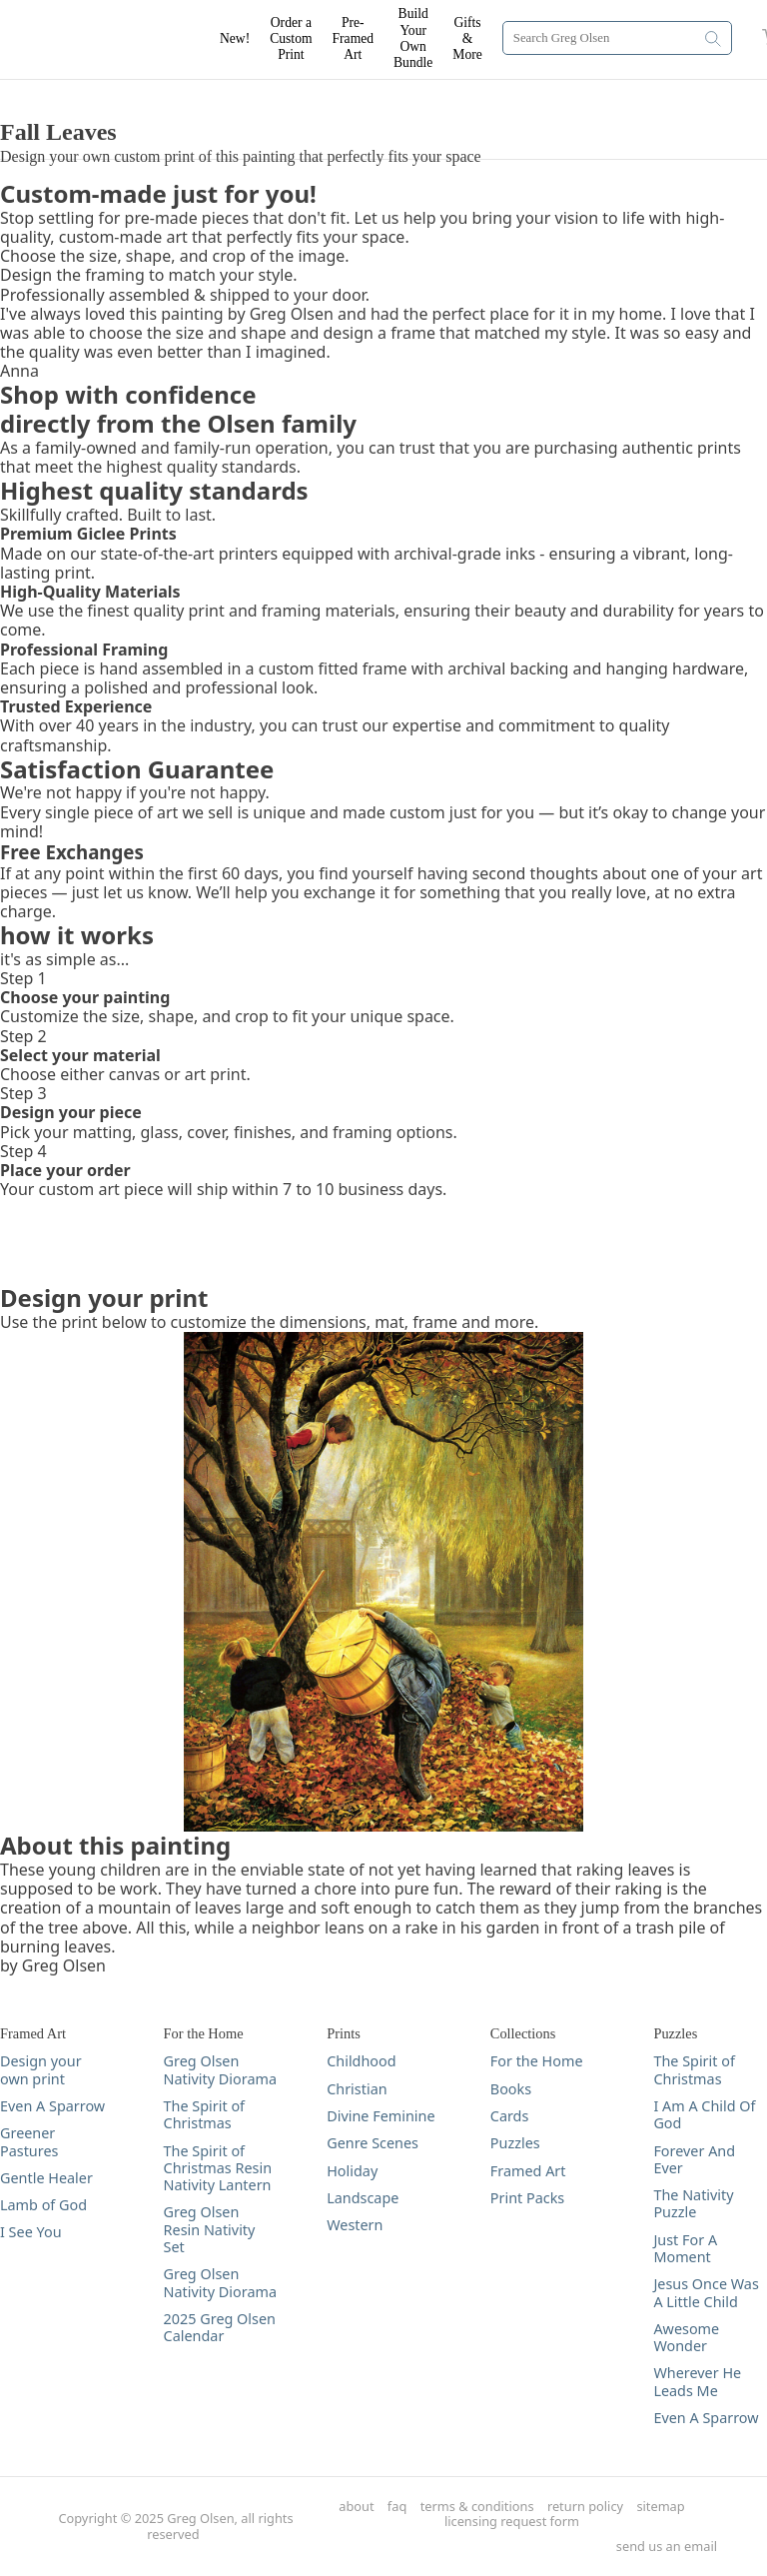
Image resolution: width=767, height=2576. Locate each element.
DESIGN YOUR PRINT (79, 89)
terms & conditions (477, 2506)
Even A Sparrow (52, 2105)
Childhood (361, 2060)
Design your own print (41, 2069)
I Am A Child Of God (704, 2114)
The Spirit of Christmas (204, 2114)
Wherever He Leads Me (697, 2381)
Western (355, 2224)
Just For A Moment (685, 2248)
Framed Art (528, 2170)
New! (235, 38)
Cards (509, 2115)
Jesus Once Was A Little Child (705, 2292)
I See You (31, 2231)
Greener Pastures (29, 2141)
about (356, 2506)
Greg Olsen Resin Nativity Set (210, 2229)
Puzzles (515, 2142)
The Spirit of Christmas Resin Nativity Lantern (218, 2168)
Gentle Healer (46, 2177)
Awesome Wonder (686, 2337)
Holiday (352, 2170)
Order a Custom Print (291, 39)
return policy (585, 2506)
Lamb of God (43, 2204)
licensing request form (511, 2521)
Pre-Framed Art (354, 39)
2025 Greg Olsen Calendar (220, 2327)
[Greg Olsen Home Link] (120, 40)
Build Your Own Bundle (412, 38)
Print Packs (527, 2197)
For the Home (536, 2060)
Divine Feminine (380, 2115)
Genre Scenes (372, 2142)
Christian (356, 2088)
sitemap (660, 2506)
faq (396, 2506)
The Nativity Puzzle (693, 2203)
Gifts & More (466, 39)
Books (510, 2088)
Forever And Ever (694, 2159)
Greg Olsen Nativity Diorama (220, 2069)
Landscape (362, 2197)
